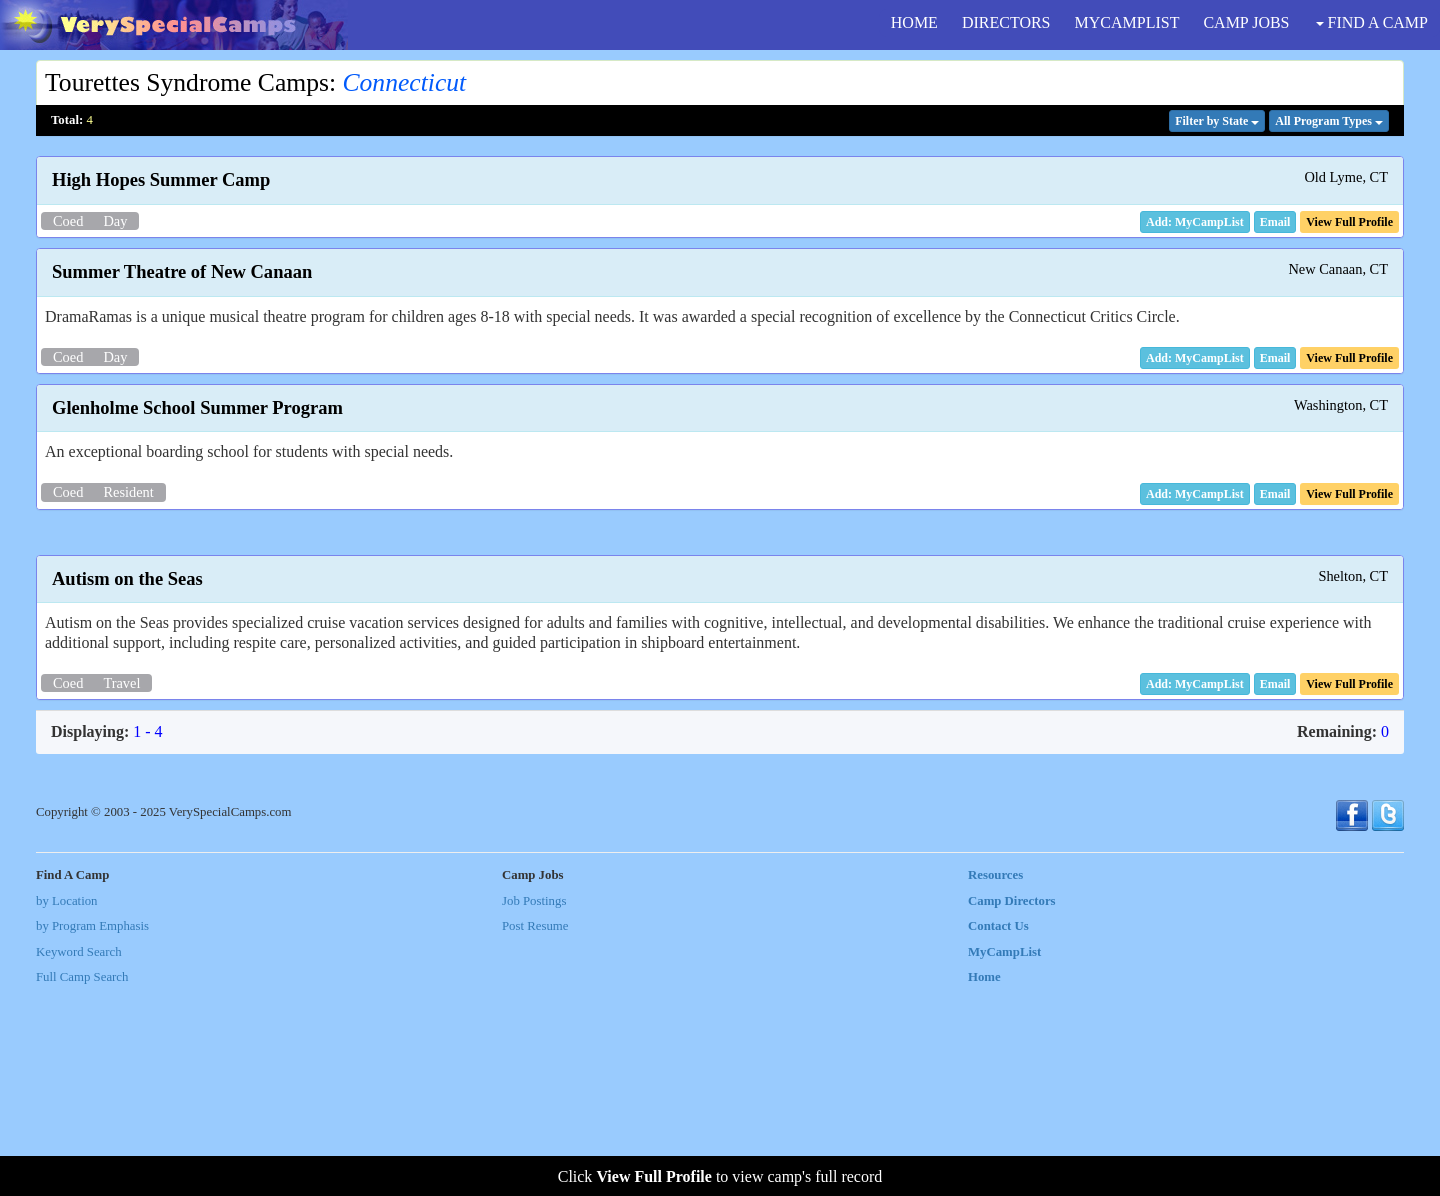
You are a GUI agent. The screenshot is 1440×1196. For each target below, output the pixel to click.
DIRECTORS (1006, 22)
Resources (995, 1080)
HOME (914, 22)
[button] (1275, 222)
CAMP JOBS (1246, 22)
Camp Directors (1012, 1106)
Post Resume (535, 1131)
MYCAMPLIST (1127, 22)
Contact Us (998, 1131)
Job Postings (534, 1106)
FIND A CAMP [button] (1372, 22)
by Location (66, 1106)
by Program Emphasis (92, 1131)
